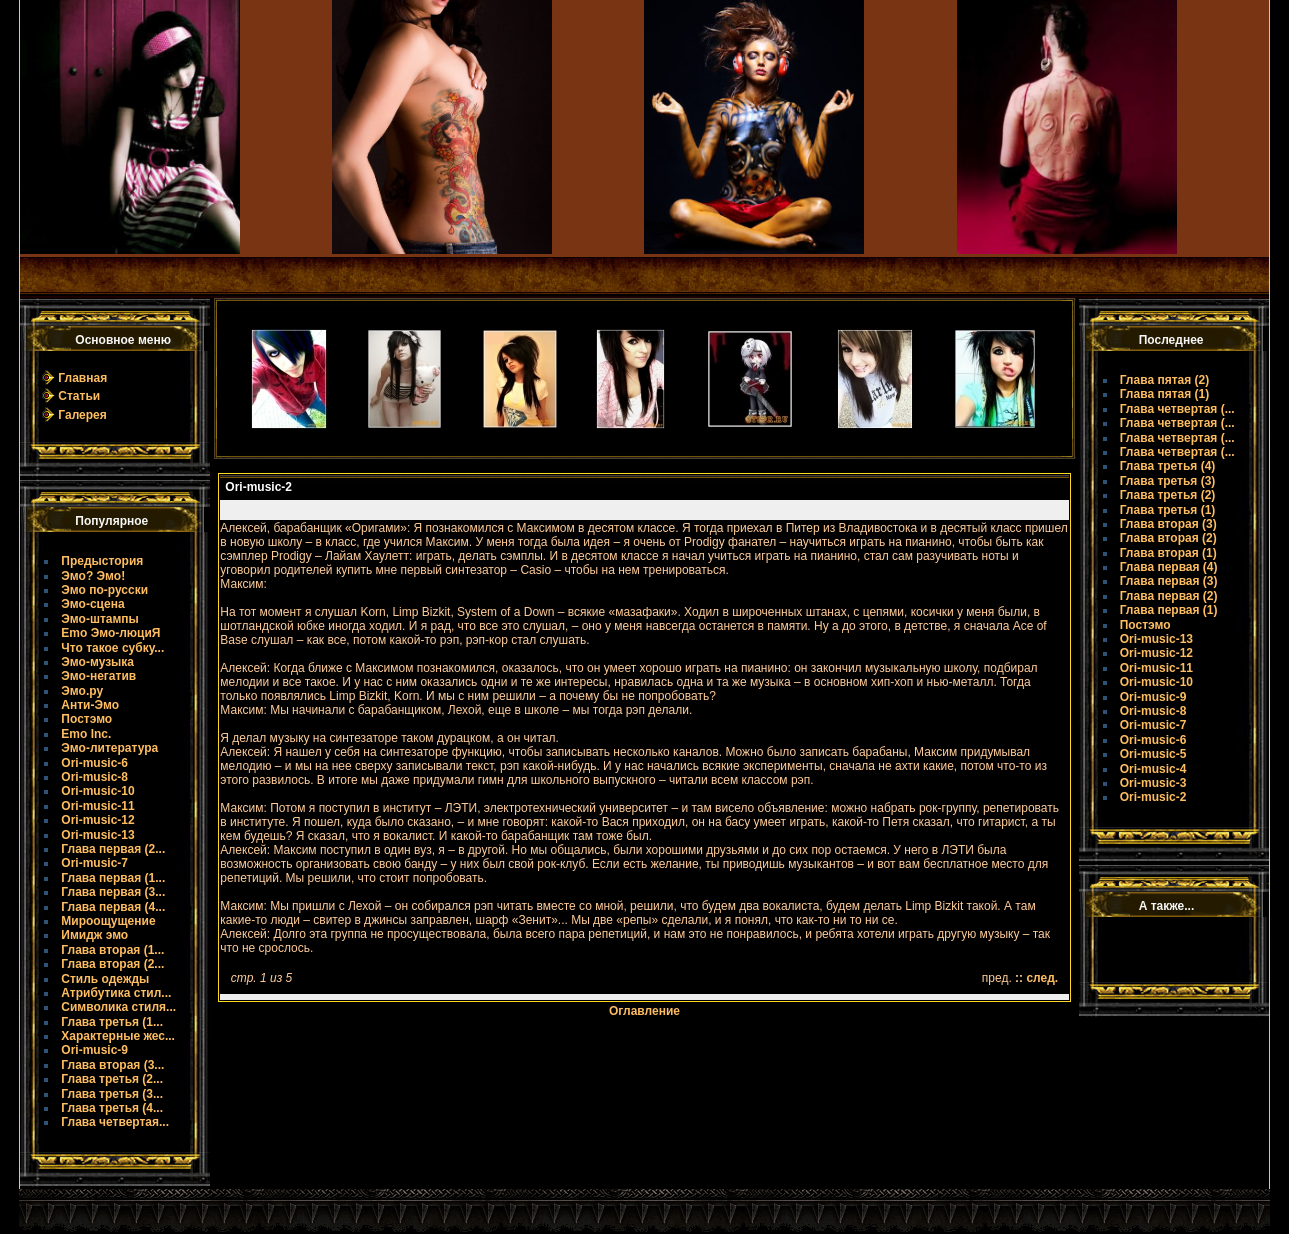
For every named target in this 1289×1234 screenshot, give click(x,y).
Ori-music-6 (94, 763)
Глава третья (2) (1168, 495)
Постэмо (86, 719)
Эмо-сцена (92, 604)
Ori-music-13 (97, 835)
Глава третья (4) (1168, 466)
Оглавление (644, 1011)
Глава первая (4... (113, 907)
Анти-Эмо (90, 705)
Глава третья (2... (112, 1079)
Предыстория (102, 561)
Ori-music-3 (1153, 783)
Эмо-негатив (98, 676)
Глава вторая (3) (1168, 524)
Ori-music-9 (94, 1050)
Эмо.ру (82, 691)
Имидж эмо (94, 935)
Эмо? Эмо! (93, 576)
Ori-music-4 (1153, 769)
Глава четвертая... (115, 1122)
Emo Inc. (86, 734)
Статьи (79, 396)
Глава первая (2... (113, 849)
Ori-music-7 (94, 863)
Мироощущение (108, 921)
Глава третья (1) (1168, 510)
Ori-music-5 (1153, 754)
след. (1042, 978)
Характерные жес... (118, 1036)
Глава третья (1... (112, 1022)
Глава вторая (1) (1168, 553)
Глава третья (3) (1168, 481)
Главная (82, 378)
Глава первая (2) (1169, 596)
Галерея (82, 415)
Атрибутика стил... (116, 993)
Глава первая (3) (1169, 581)
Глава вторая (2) (1168, 538)
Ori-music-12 (97, 820)
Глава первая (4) (1169, 567)
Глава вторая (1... (112, 950)
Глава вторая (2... (112, 964)
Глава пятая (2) (1165, 380)
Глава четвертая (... (1177, 409)
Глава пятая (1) (1165, 394)
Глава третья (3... (112, 1094)
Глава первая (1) (1169, 610)
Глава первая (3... (113, 892)
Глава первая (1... (113, 878)
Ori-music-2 (1153, 797)
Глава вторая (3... (112, 1065)
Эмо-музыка (97, 662)
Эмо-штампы (100, 619)
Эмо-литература (109, 748)
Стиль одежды (105, 979)
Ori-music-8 (94, 777)
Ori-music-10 (97, 791)
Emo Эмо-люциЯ (110, 633)
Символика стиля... (118, 1007)
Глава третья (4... (112, 1108)
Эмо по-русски (104, 590)
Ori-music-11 (97, 806)
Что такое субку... (112, 648)
